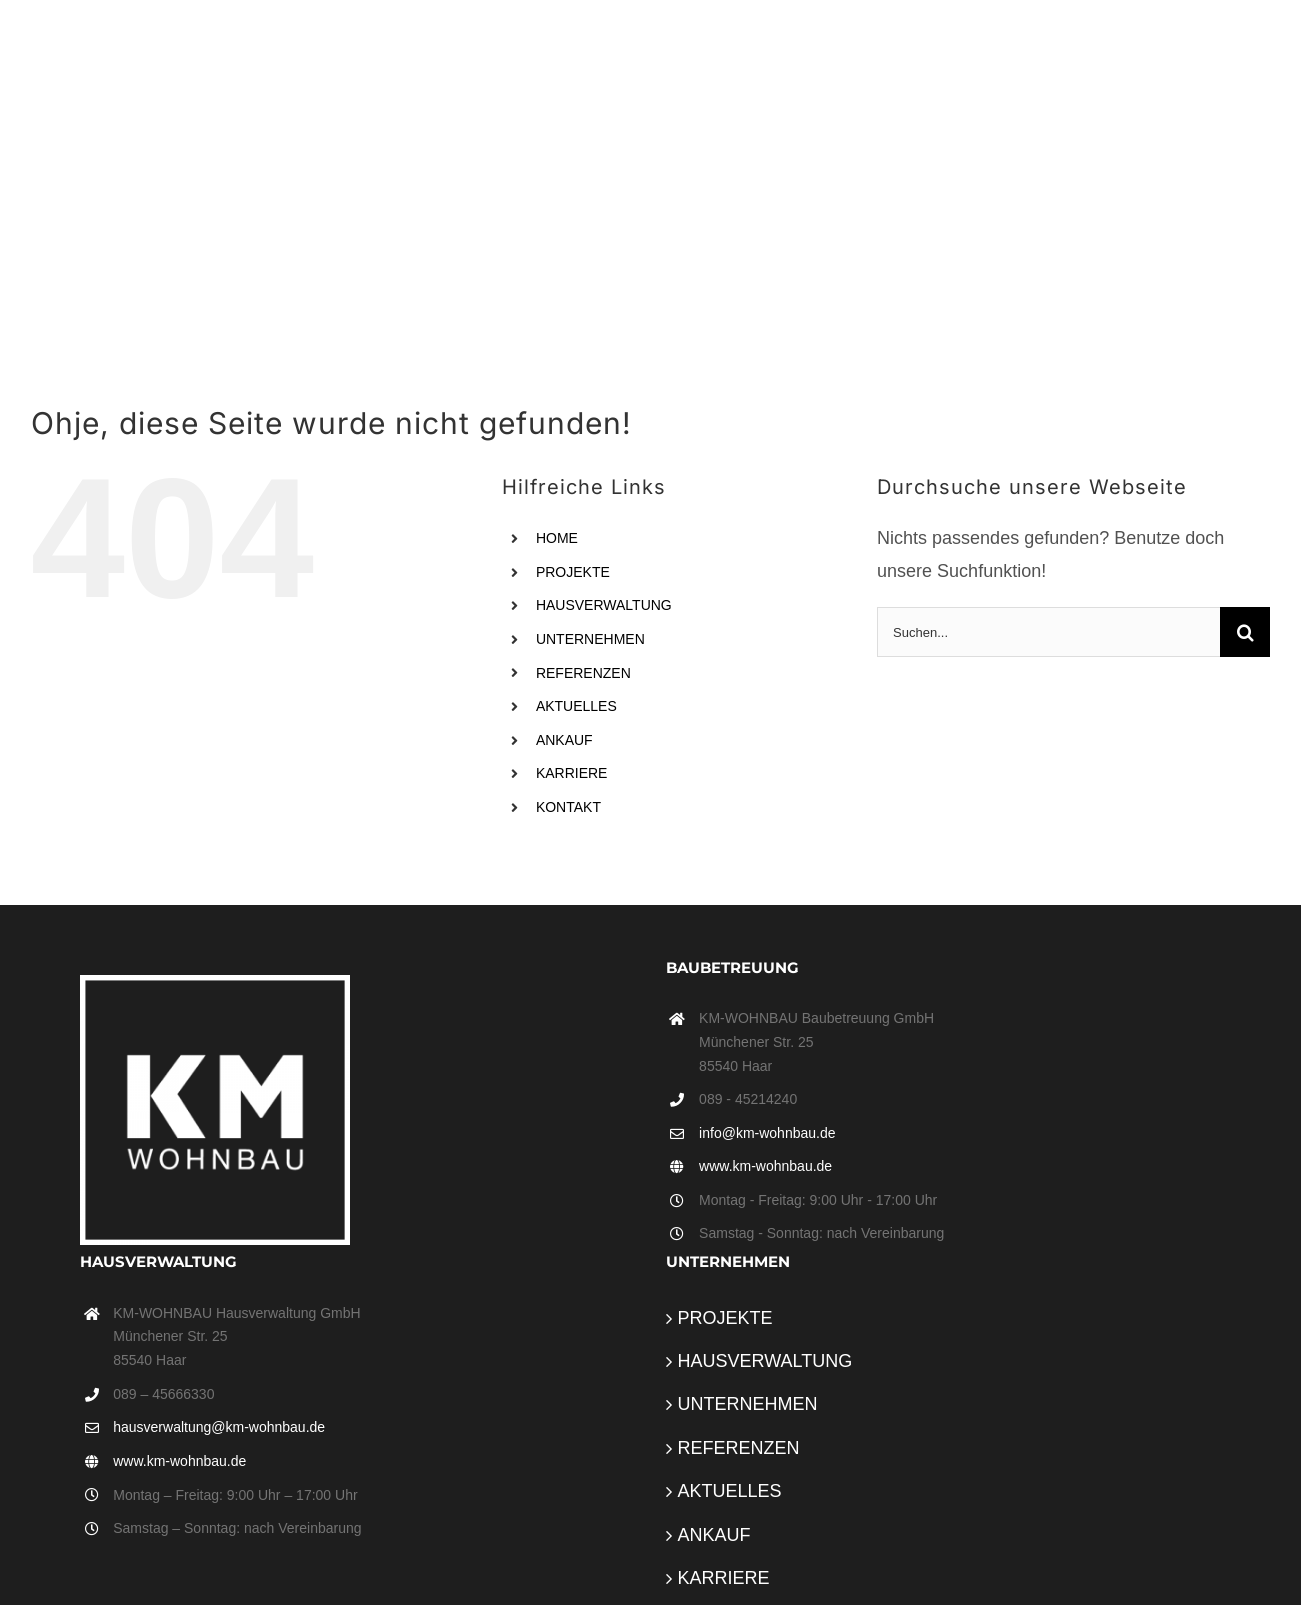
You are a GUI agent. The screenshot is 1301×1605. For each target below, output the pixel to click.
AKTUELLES (576, 706)
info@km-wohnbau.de (767, 1133)
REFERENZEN (583, 673)
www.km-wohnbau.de (765, 1166)
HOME (557, 538)
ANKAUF (564, 740)
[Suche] (1245, 632)
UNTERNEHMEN (590, 639)
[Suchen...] (1048, 632)
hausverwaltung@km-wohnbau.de (219, 1427)
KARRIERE (572, 773)
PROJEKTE (573, 572)
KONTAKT (568, 807)
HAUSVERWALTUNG (604, 605)
